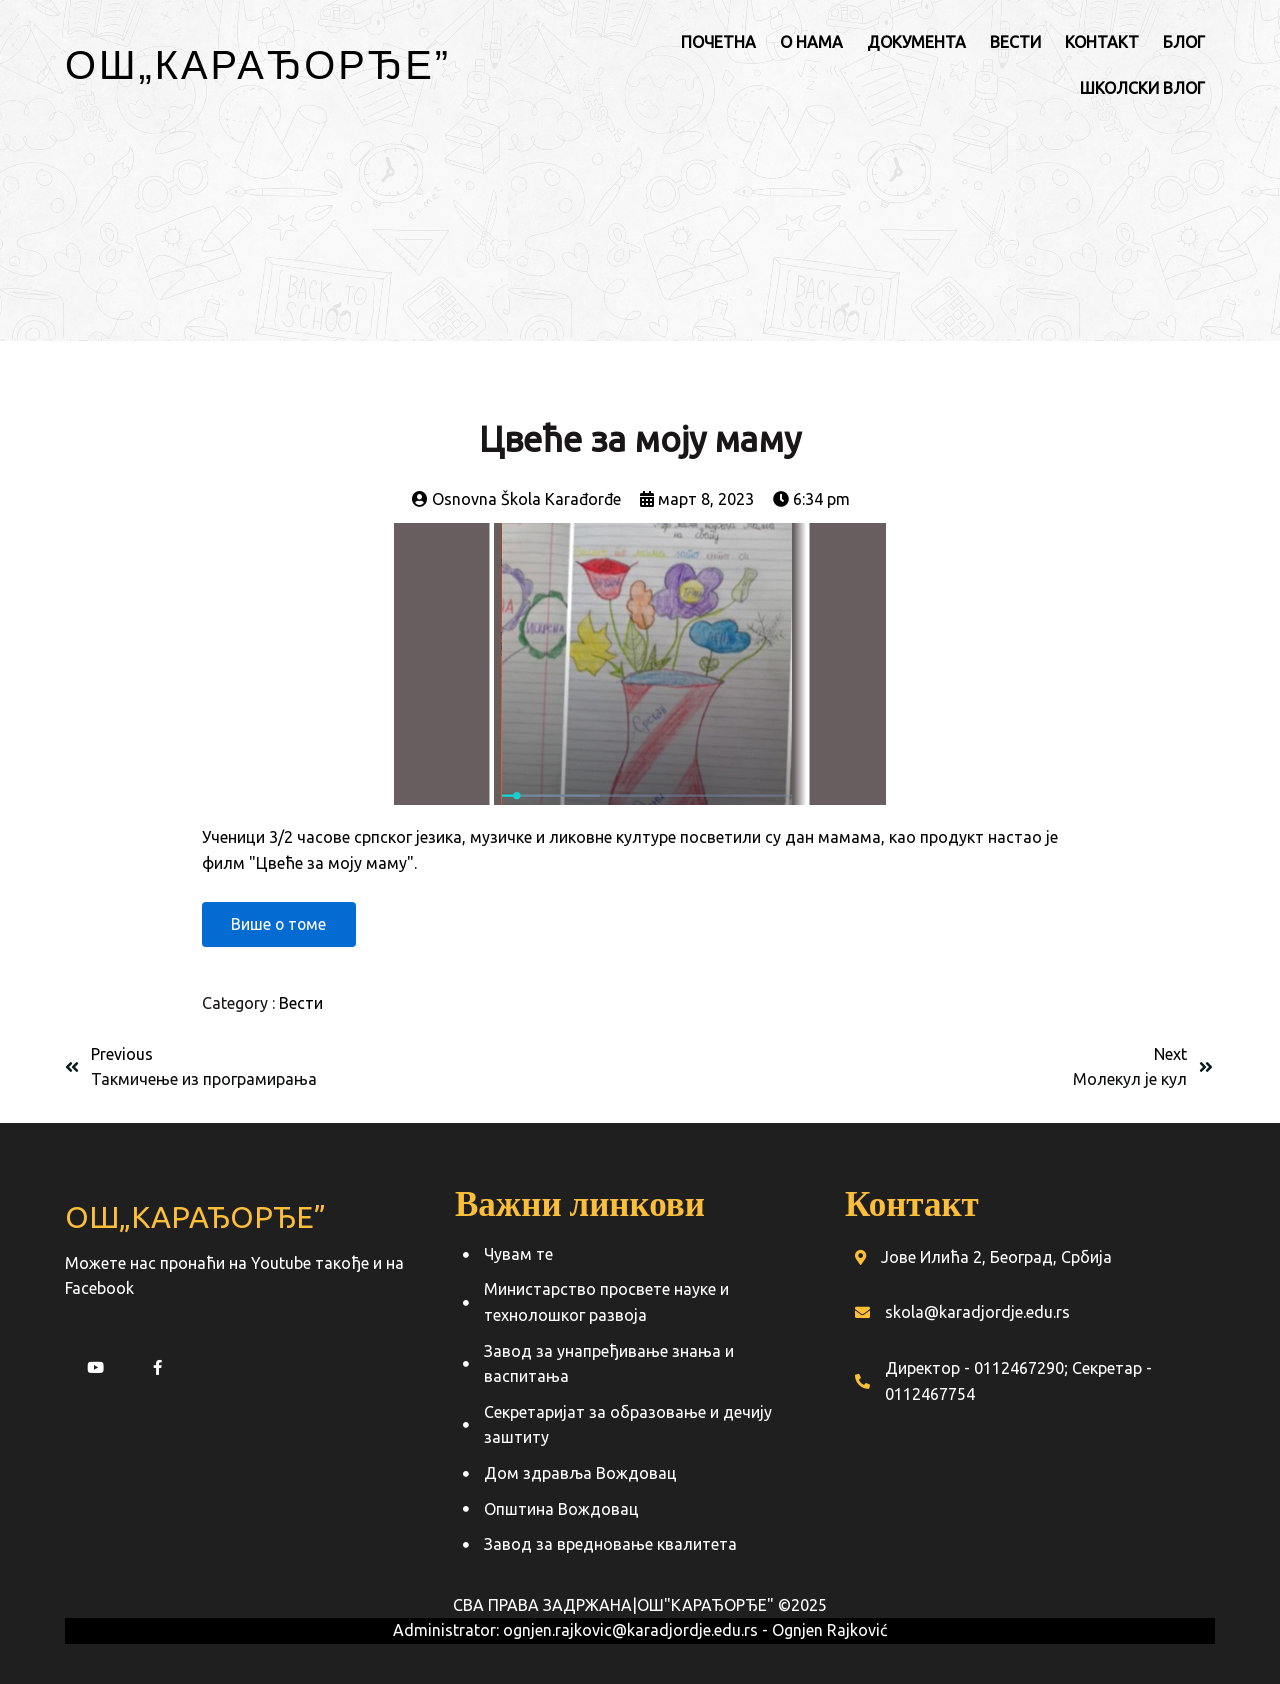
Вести (301, 1004)
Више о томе (280, 925)
